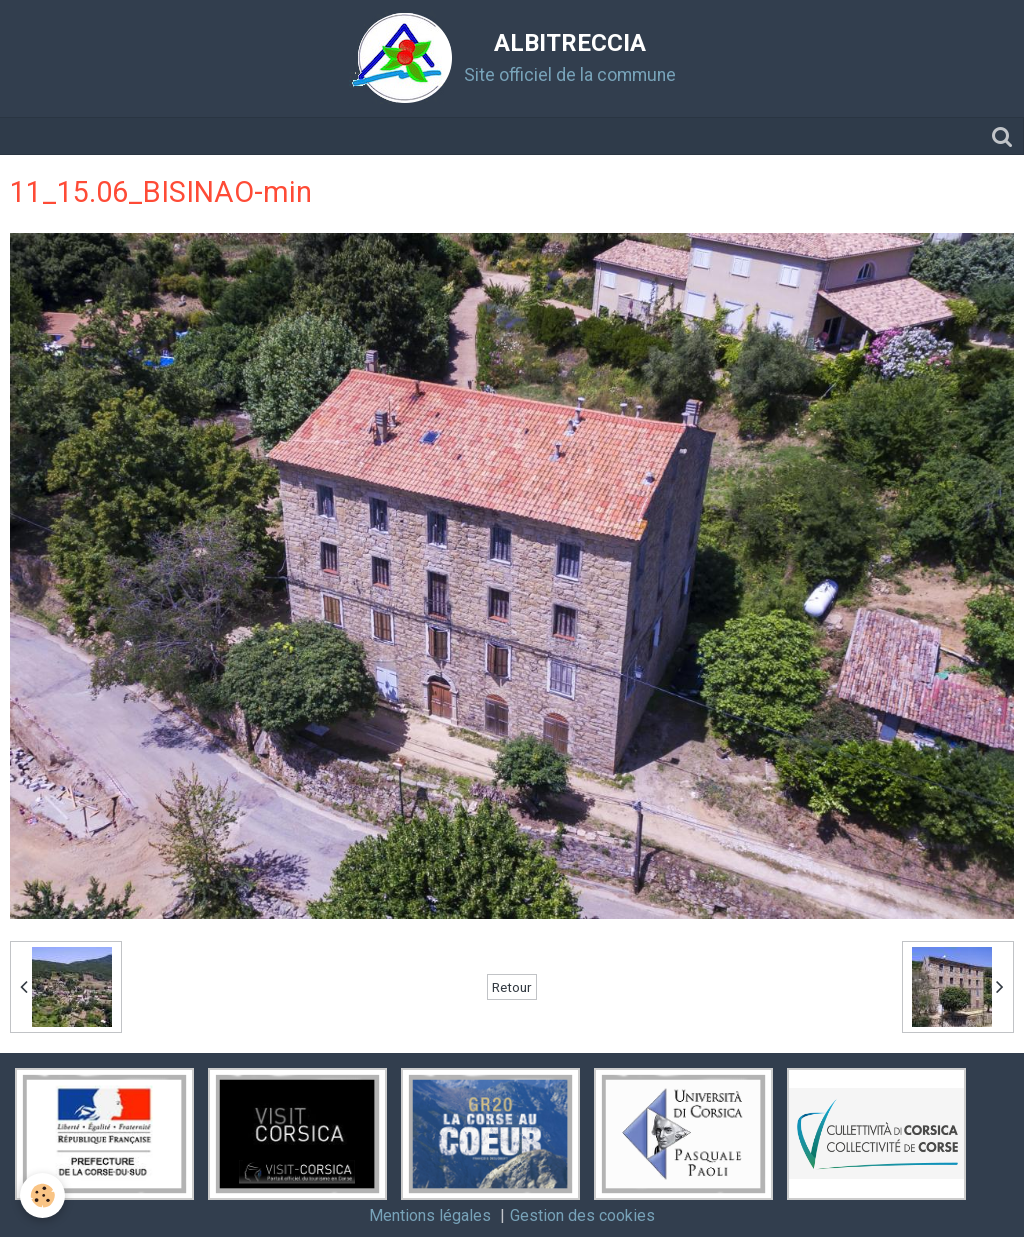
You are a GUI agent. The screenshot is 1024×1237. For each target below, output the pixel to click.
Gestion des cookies (582, 1215)
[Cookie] (42, 1195)
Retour (512, 987)
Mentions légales (430, 1215)
